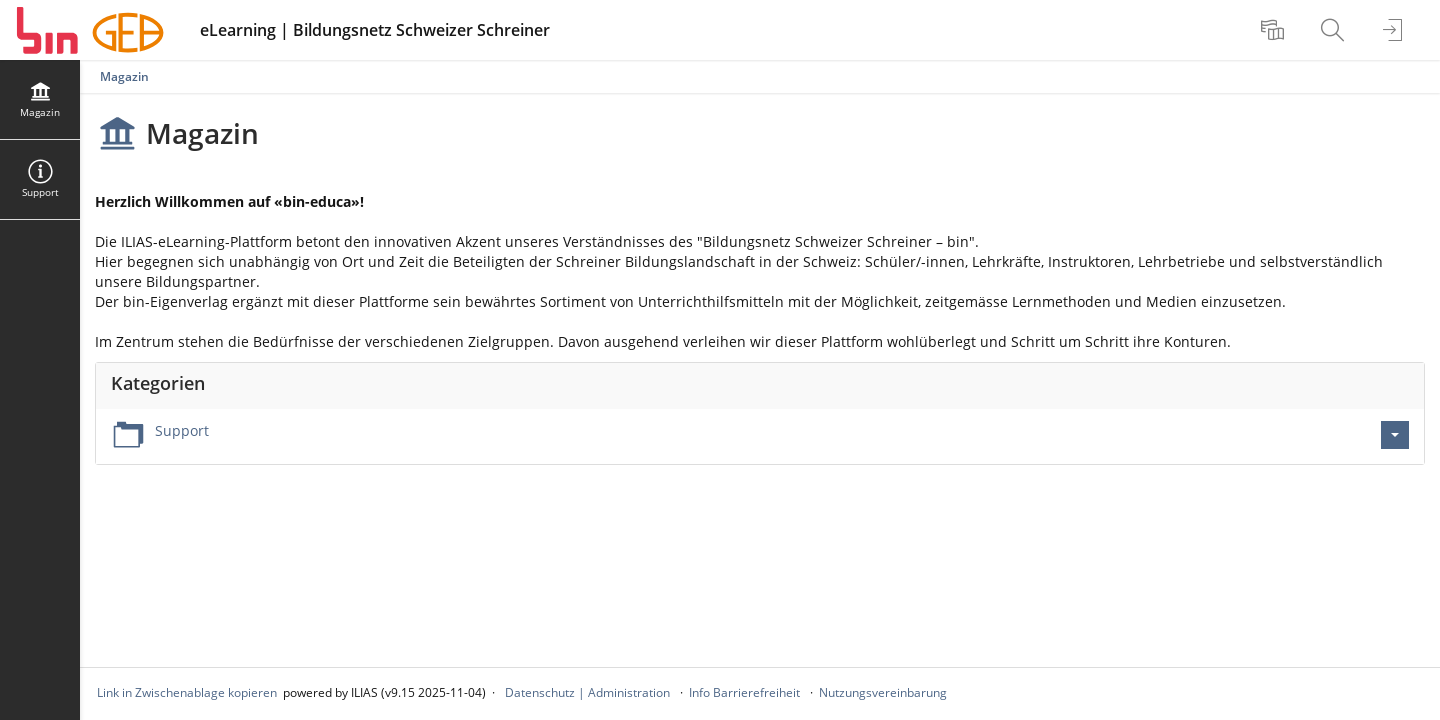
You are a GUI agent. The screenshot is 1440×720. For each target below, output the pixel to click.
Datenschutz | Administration (587, 692)
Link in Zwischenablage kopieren (187, 692)
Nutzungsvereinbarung (883, 692)
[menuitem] (1275, 30)
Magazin (124, 76)
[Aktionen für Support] (1395, 435)
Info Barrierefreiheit (744, 692)
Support (182, 430)
